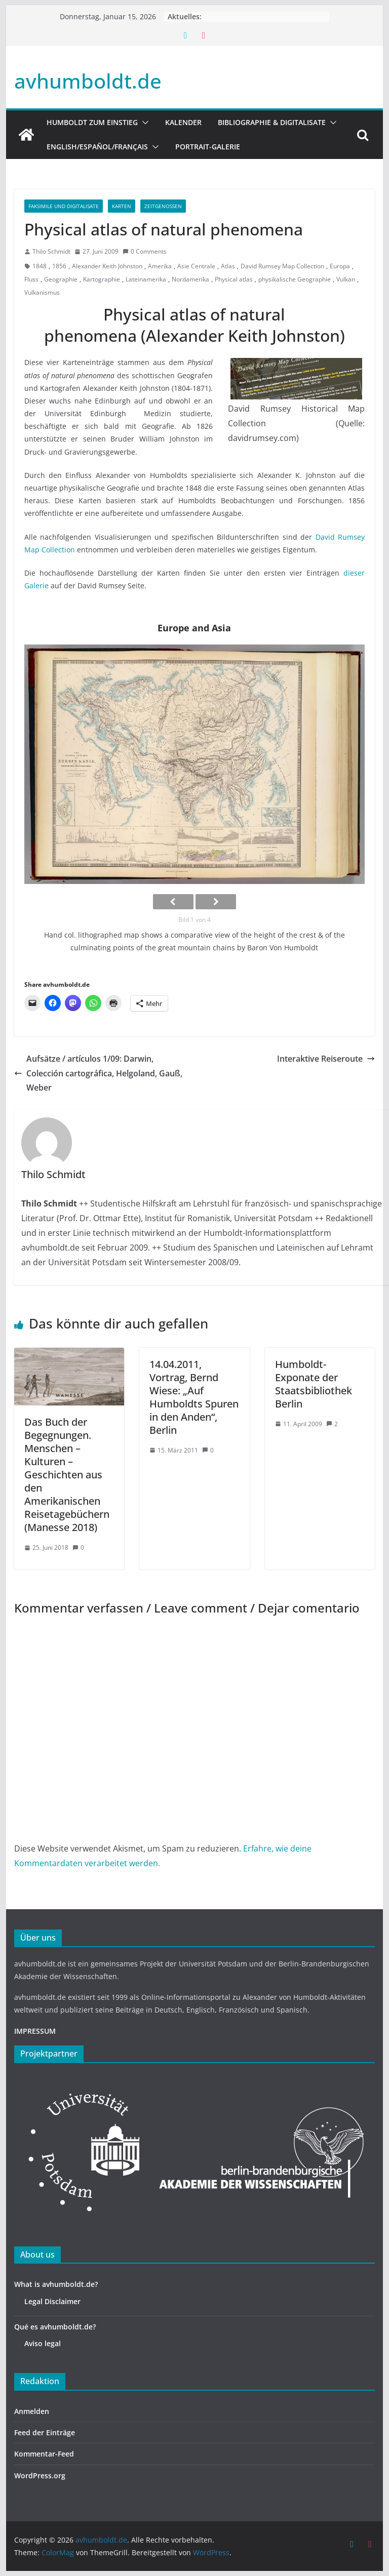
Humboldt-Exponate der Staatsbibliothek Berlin (313, 1384)
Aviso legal (42, 2343)
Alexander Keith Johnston (107, 266)
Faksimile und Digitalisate (63, 206)
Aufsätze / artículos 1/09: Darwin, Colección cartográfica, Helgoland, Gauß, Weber (98, 1073)
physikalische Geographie (294, 279)
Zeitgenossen (163, 206)
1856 (59, 266)
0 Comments (145, 251)
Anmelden (31, 2411)
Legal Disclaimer (52, 2301)
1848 (39, 266)
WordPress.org (39, 2475)
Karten (121, 206)
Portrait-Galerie (207, 146)
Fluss (31, 279)
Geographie (60, 279)
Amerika (160, 266)
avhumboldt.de (88, 81)
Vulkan (345, 279)
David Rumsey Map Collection (282, 266)
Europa (340, 266)
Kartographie (101, 279)
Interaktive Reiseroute (326, 1058)
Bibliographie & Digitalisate (272, 122)
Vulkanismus (42, 292)
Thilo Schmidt (51, 251)
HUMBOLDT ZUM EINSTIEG (92, 122)
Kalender (183, 122)
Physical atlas (234, 279)
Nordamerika (190, 279)
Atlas (228, 266)
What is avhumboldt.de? (56, 2284)
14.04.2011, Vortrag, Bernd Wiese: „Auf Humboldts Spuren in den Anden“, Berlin (194, 1397)
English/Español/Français (97, 146)
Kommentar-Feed (44, 2454)
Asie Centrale (196, 266)
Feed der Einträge (44, 2432)
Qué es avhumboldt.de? (55, 2326)
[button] (143, 122)
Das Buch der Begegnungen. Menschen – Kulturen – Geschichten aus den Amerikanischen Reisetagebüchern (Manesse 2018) (66, 1474)
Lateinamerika (146, 279)
